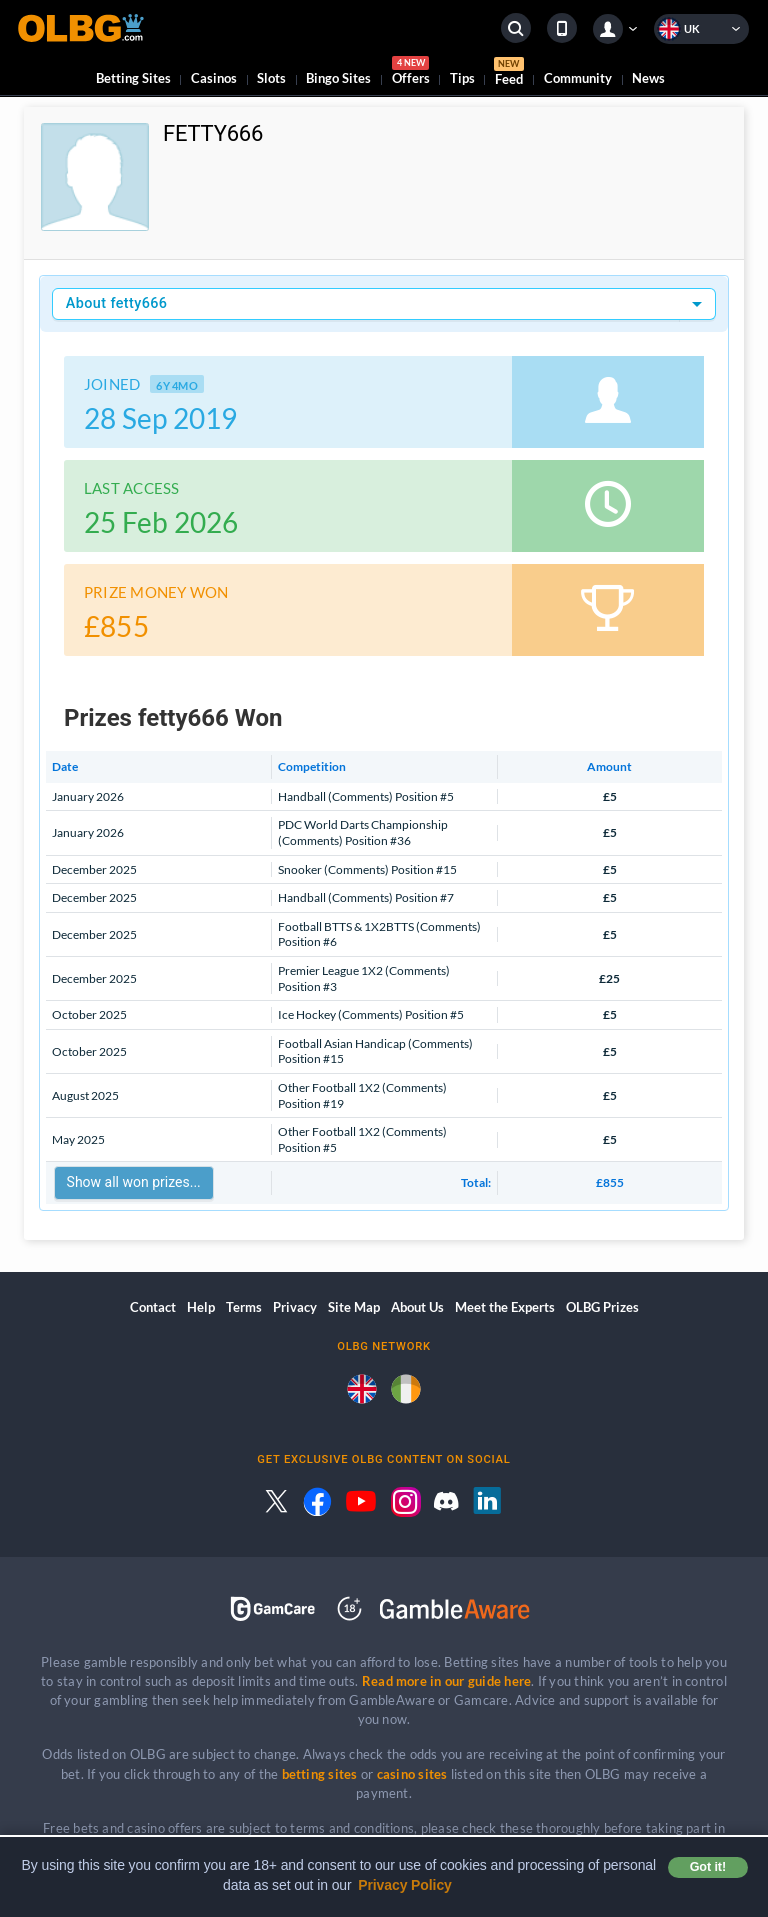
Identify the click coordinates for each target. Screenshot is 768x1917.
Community (578, 78)
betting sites (320, 1774)
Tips (462, 78)
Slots (271, 78)
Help (201, 1307)
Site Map (354, 1307)
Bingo (338, 78)
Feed (509, 74)
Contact (153, 1307)
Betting (133, 78)
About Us (417, 1307)
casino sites (412, 1774)
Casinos (214, 78)
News (648, 78)
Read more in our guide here (446, 1681)
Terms (244, 1307)
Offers (411, 73)
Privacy (295, 1307)
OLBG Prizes (602, 1307)
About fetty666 (117, 303)
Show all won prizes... (134, 1182)
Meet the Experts (505, 1307)
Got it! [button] (708, 1867)
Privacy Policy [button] (405, 1885)
